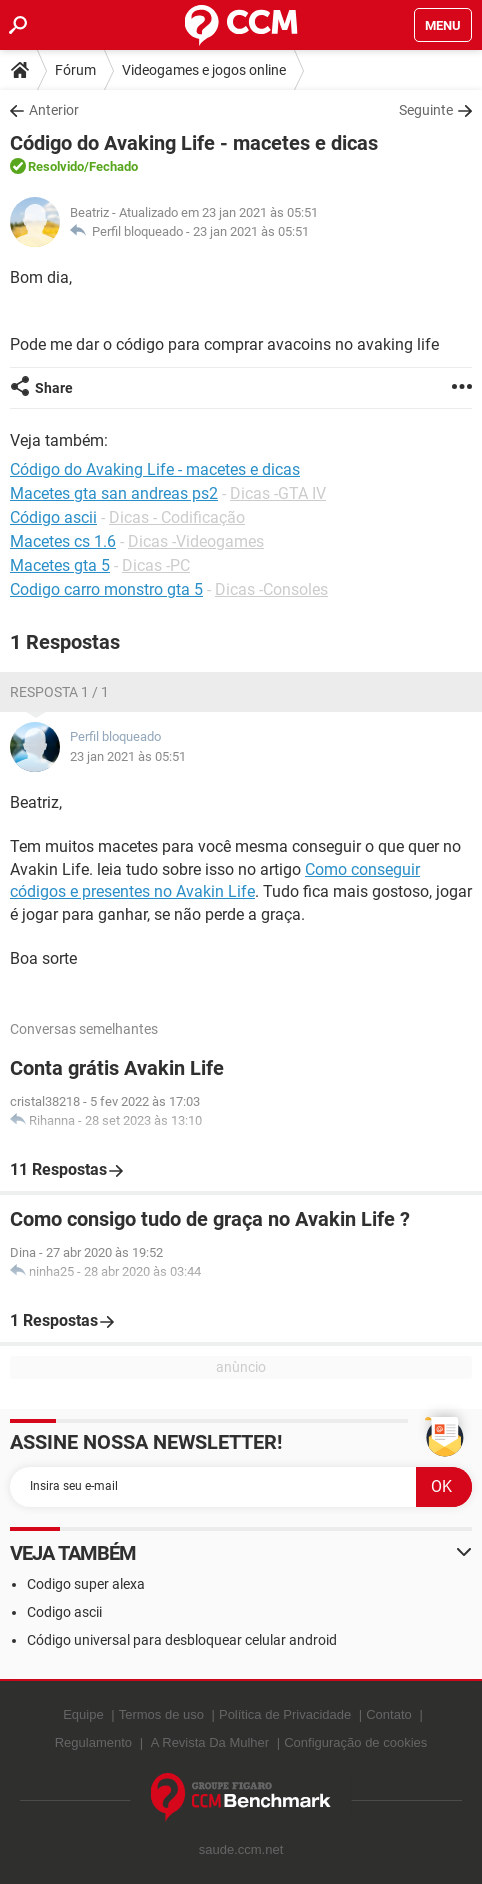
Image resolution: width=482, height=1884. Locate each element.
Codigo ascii (64, 1612)
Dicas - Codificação (177, 517)
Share (54, 388)
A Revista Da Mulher (210, 1742)
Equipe (83, 1714)
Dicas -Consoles (271, 589)
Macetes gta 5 (60, 565)
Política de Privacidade (285, 1714)
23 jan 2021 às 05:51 (251, 231)
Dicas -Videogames (196, 541)
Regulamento (93, 1742)
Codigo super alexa (86, 1584)
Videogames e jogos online (204, 70)
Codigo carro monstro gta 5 (106, 589)
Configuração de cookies (355, 1742)
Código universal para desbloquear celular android (182, 1640)
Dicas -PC (156, 565)
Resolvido (56, 166)
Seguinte (426, 110)
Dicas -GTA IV (278, 493)
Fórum (75, 70)
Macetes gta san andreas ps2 (114, 493)
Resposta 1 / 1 (59, 692)
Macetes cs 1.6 (63, 541)
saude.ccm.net (241, 1849)
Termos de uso (161, 1714)
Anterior (54, 110)
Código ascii (53, 517)
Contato (389, 1714)
